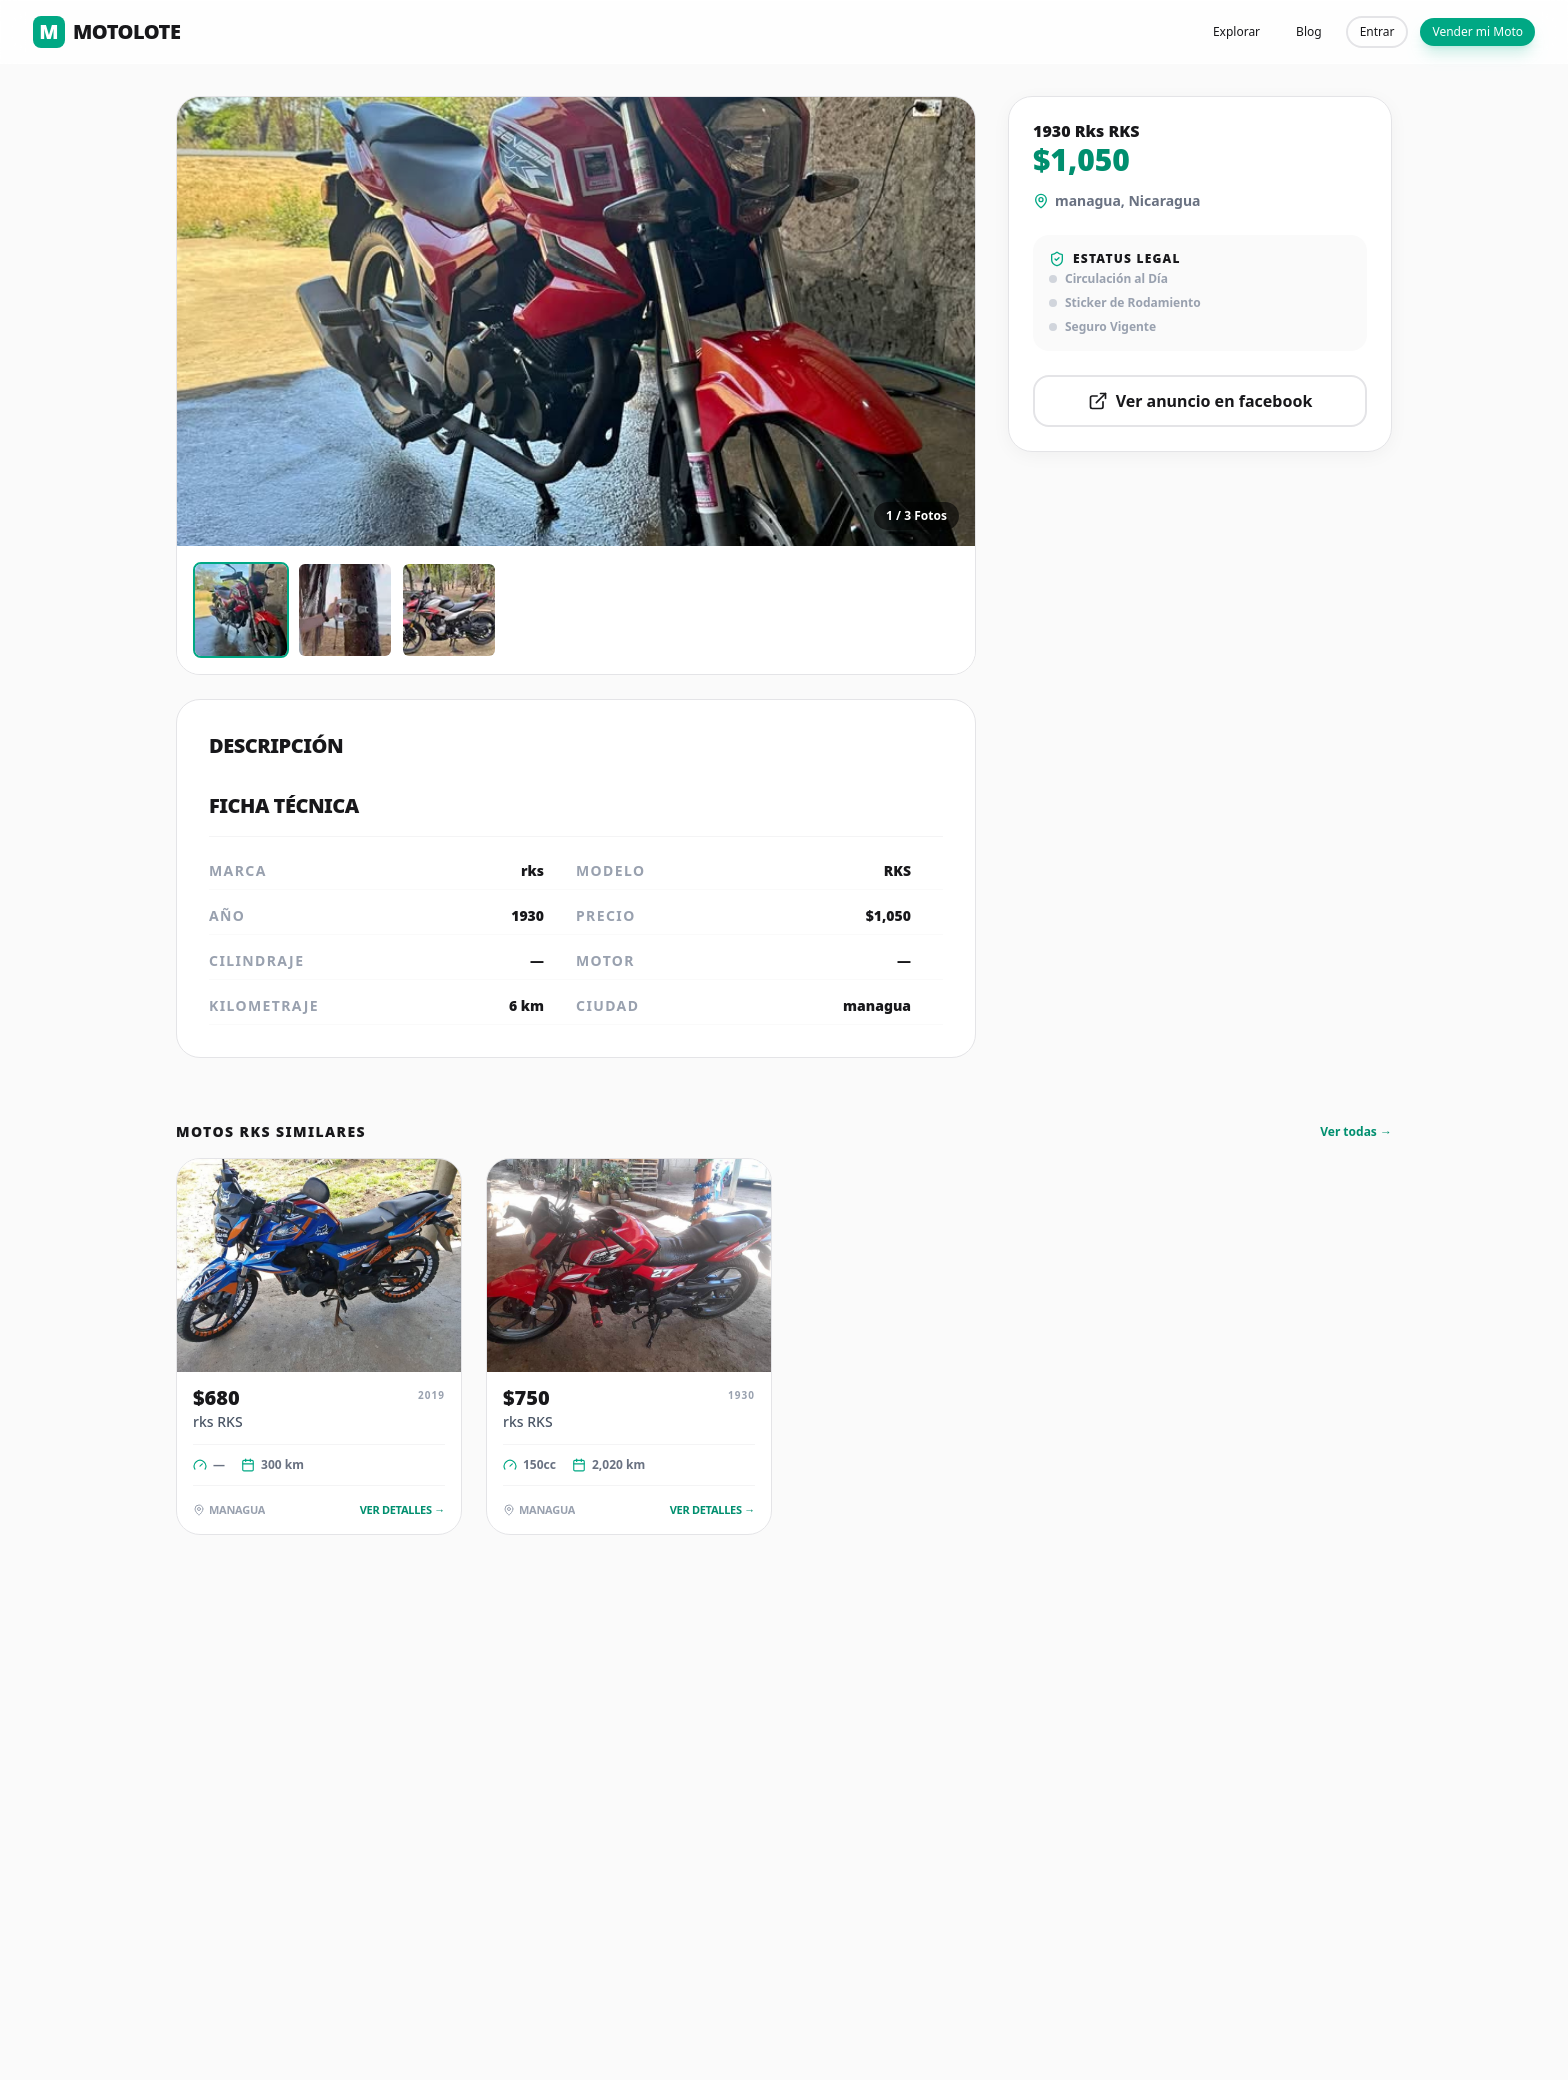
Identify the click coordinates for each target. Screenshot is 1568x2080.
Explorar (1236, 31)
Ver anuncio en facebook (1200, 401)
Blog (1309, 31)
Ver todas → (1356, 1132)
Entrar (1377, 31)
